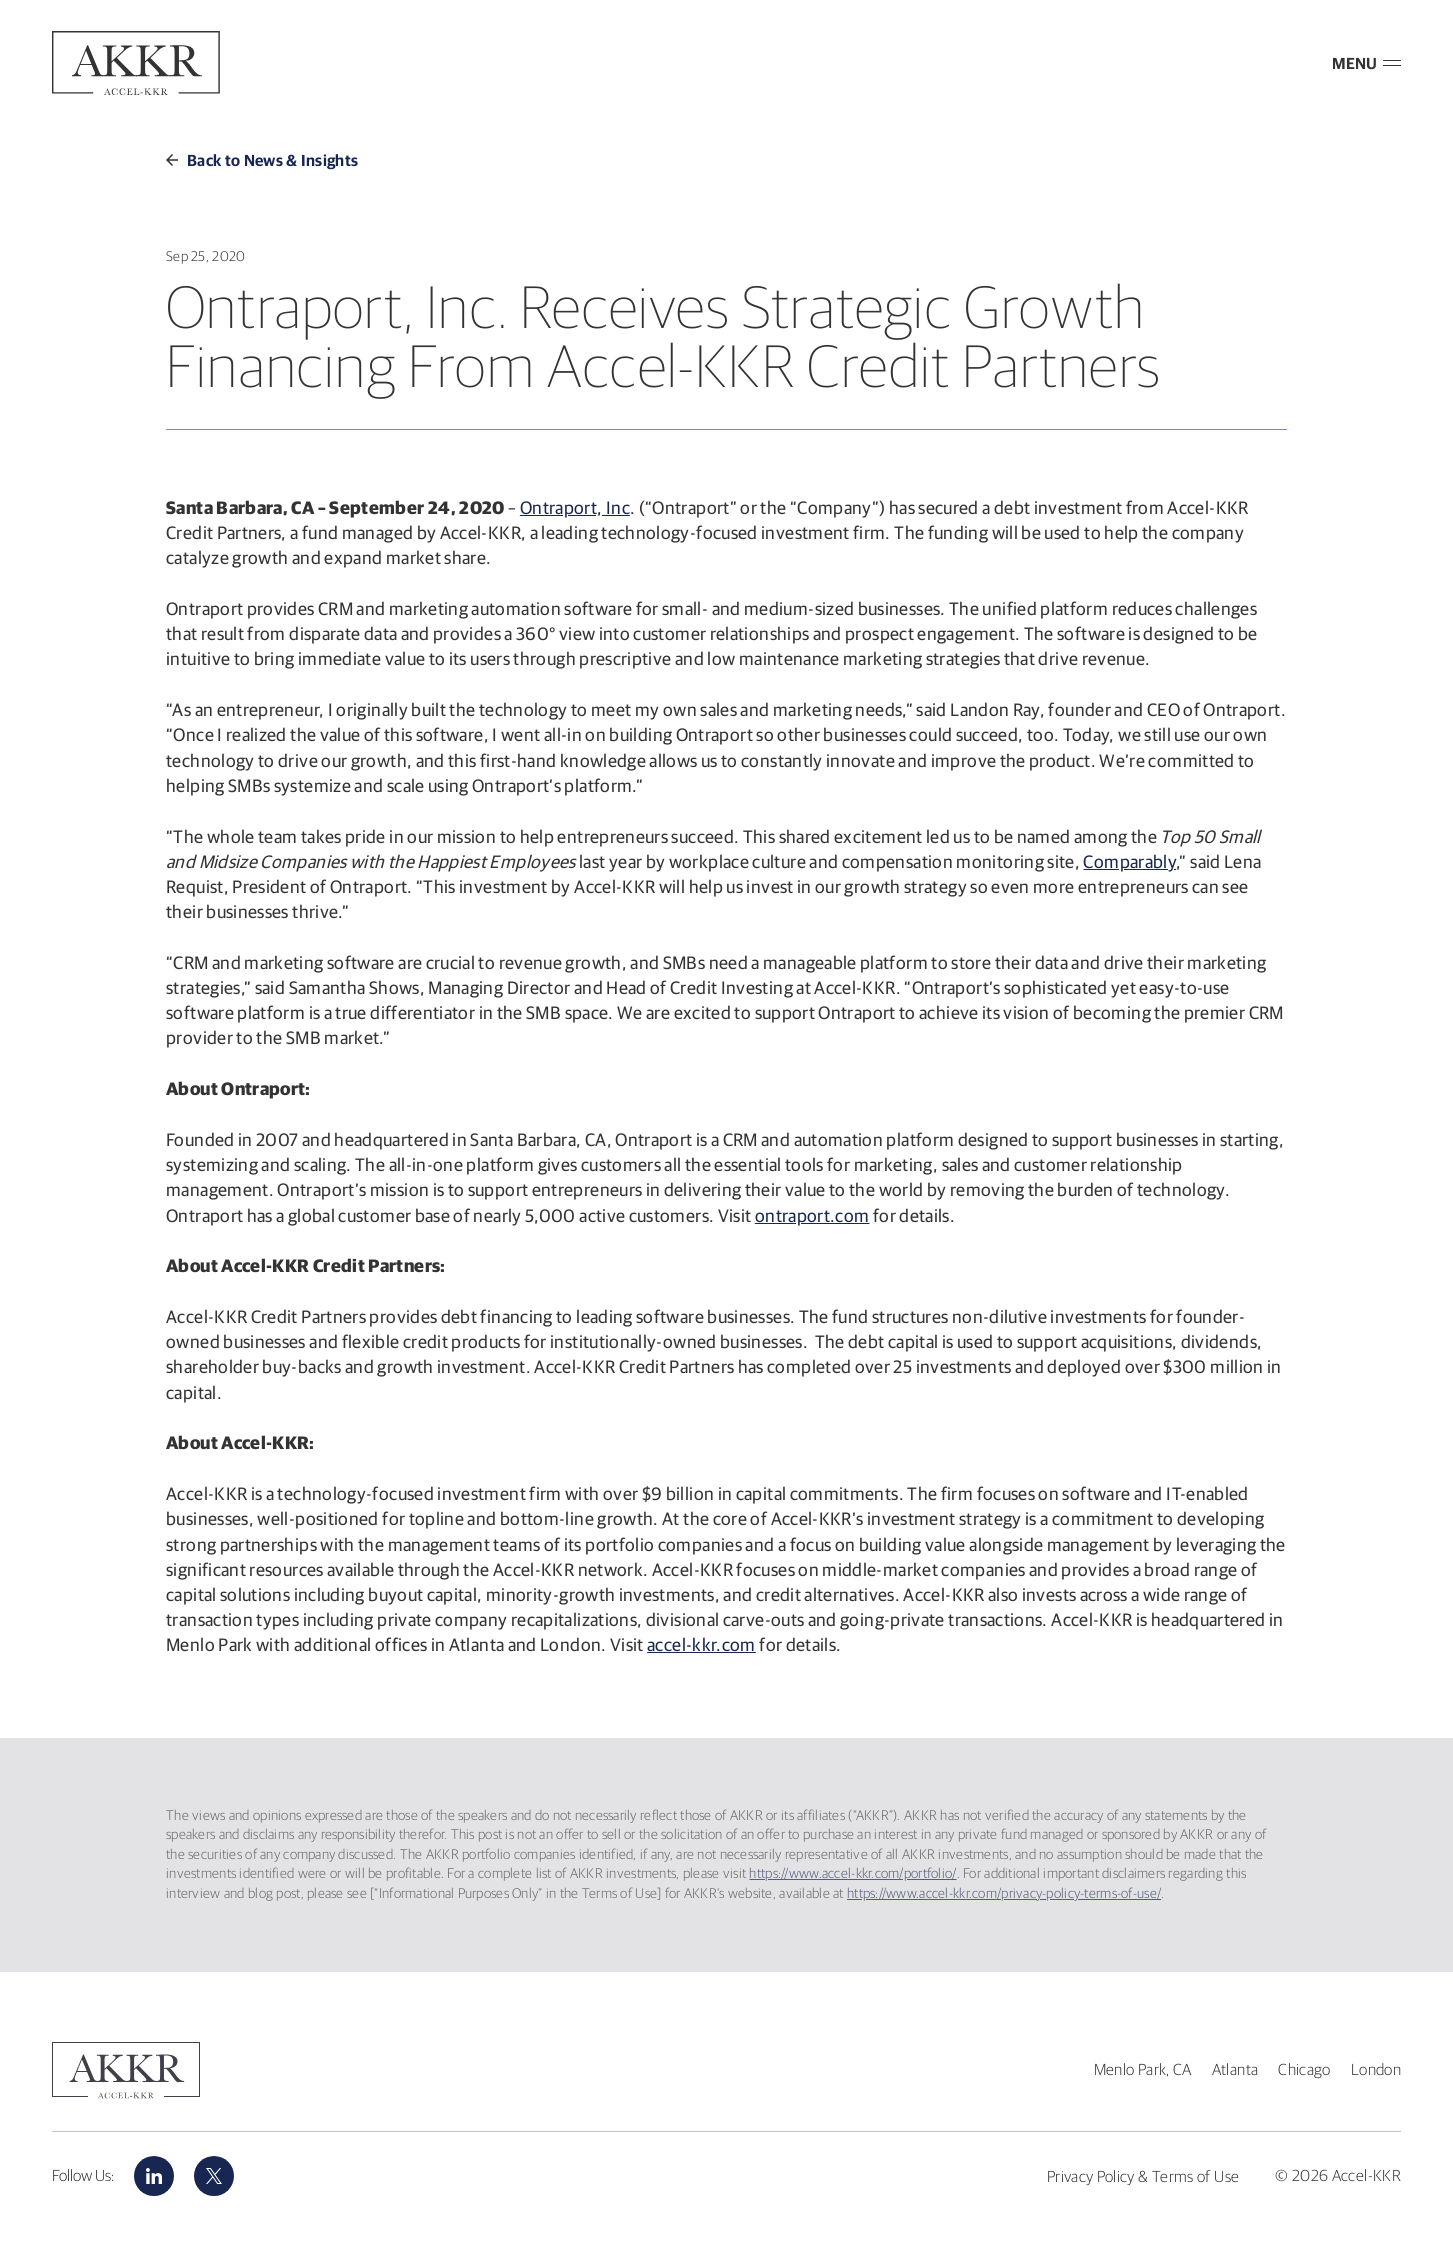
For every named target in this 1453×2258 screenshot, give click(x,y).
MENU (1366, 63)
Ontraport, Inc (575, 507)
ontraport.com (812, 1215)
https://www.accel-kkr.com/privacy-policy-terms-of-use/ (1004, 1893)
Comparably (1129, 861)
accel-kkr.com (701, 1644)
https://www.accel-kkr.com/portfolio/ (852, 1873)
